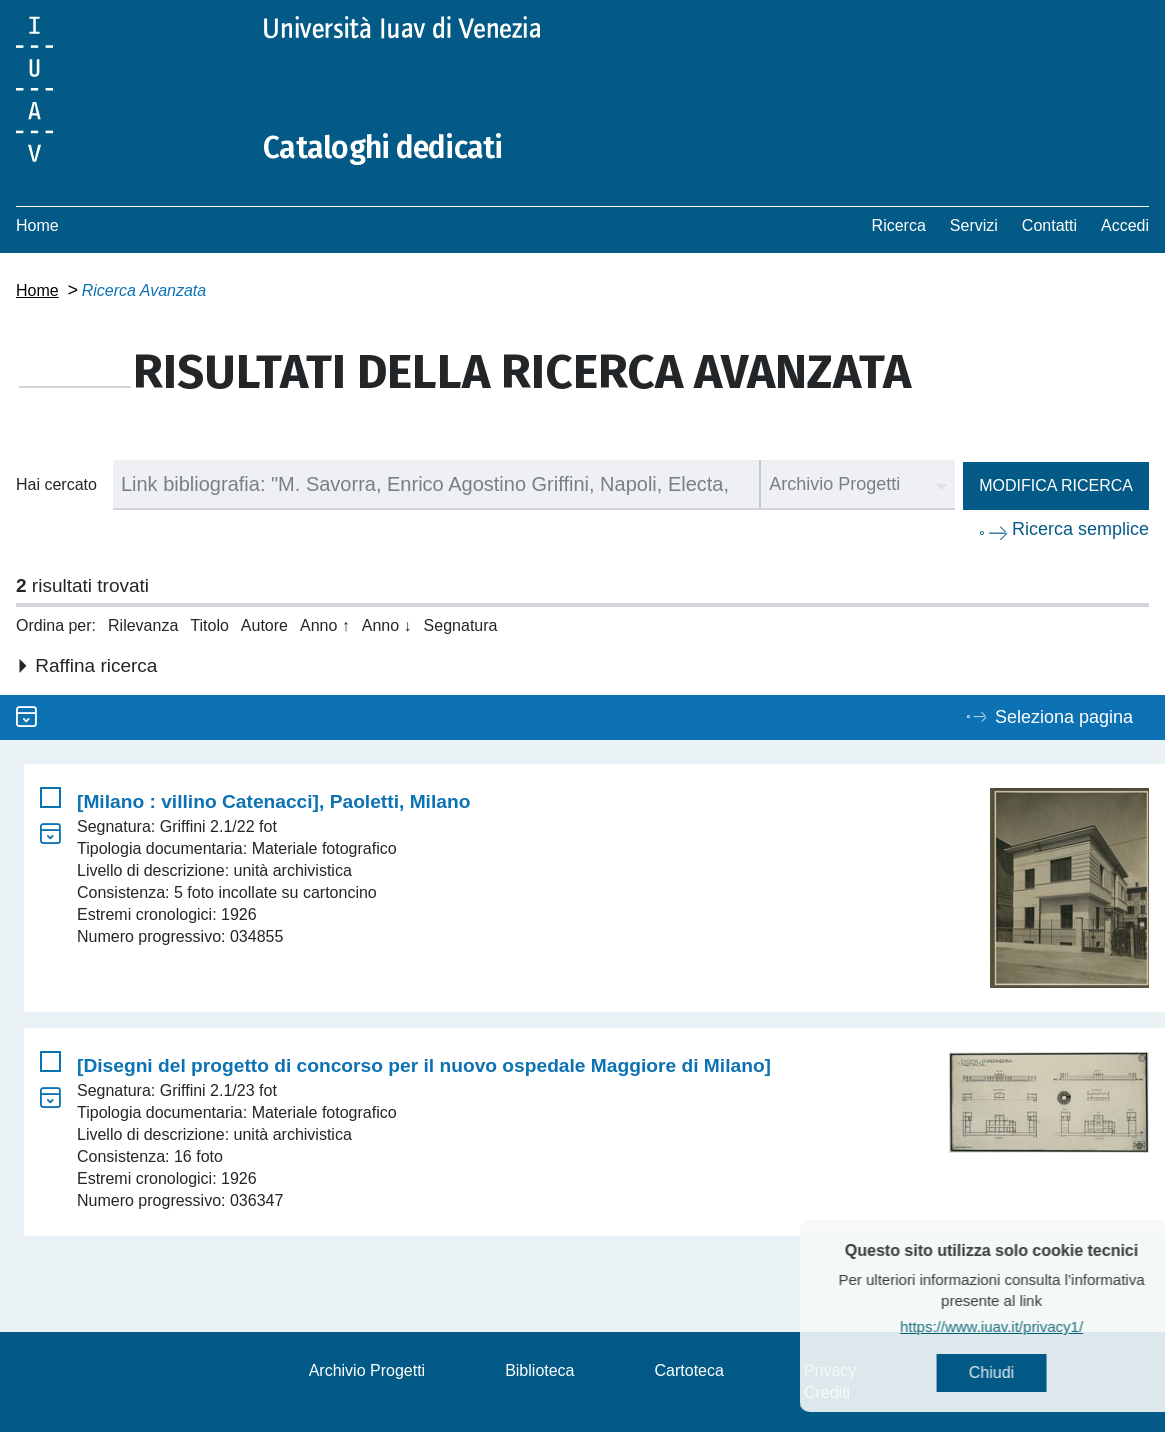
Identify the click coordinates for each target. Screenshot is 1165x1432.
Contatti (1049, 225)
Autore (264, 625)
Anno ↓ (387, 625)
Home (37, 225)
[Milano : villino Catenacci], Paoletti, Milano (273, 801)
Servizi (974, 225)
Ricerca (899, 225)
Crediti (827, 1392)
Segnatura (461, 625)
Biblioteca (539, 1370)
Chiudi (1020, 1372)
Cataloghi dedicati (383, 148)
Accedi (1125, 225)
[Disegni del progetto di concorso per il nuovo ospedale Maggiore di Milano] (424, 1065)
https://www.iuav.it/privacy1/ (1020, 1326)
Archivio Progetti (367, 1370)
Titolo (209, 625)
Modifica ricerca (1056, 485)
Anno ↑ (325, 625)
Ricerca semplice (1080, 529)
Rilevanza (143, 625)
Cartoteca (689, 1370)
